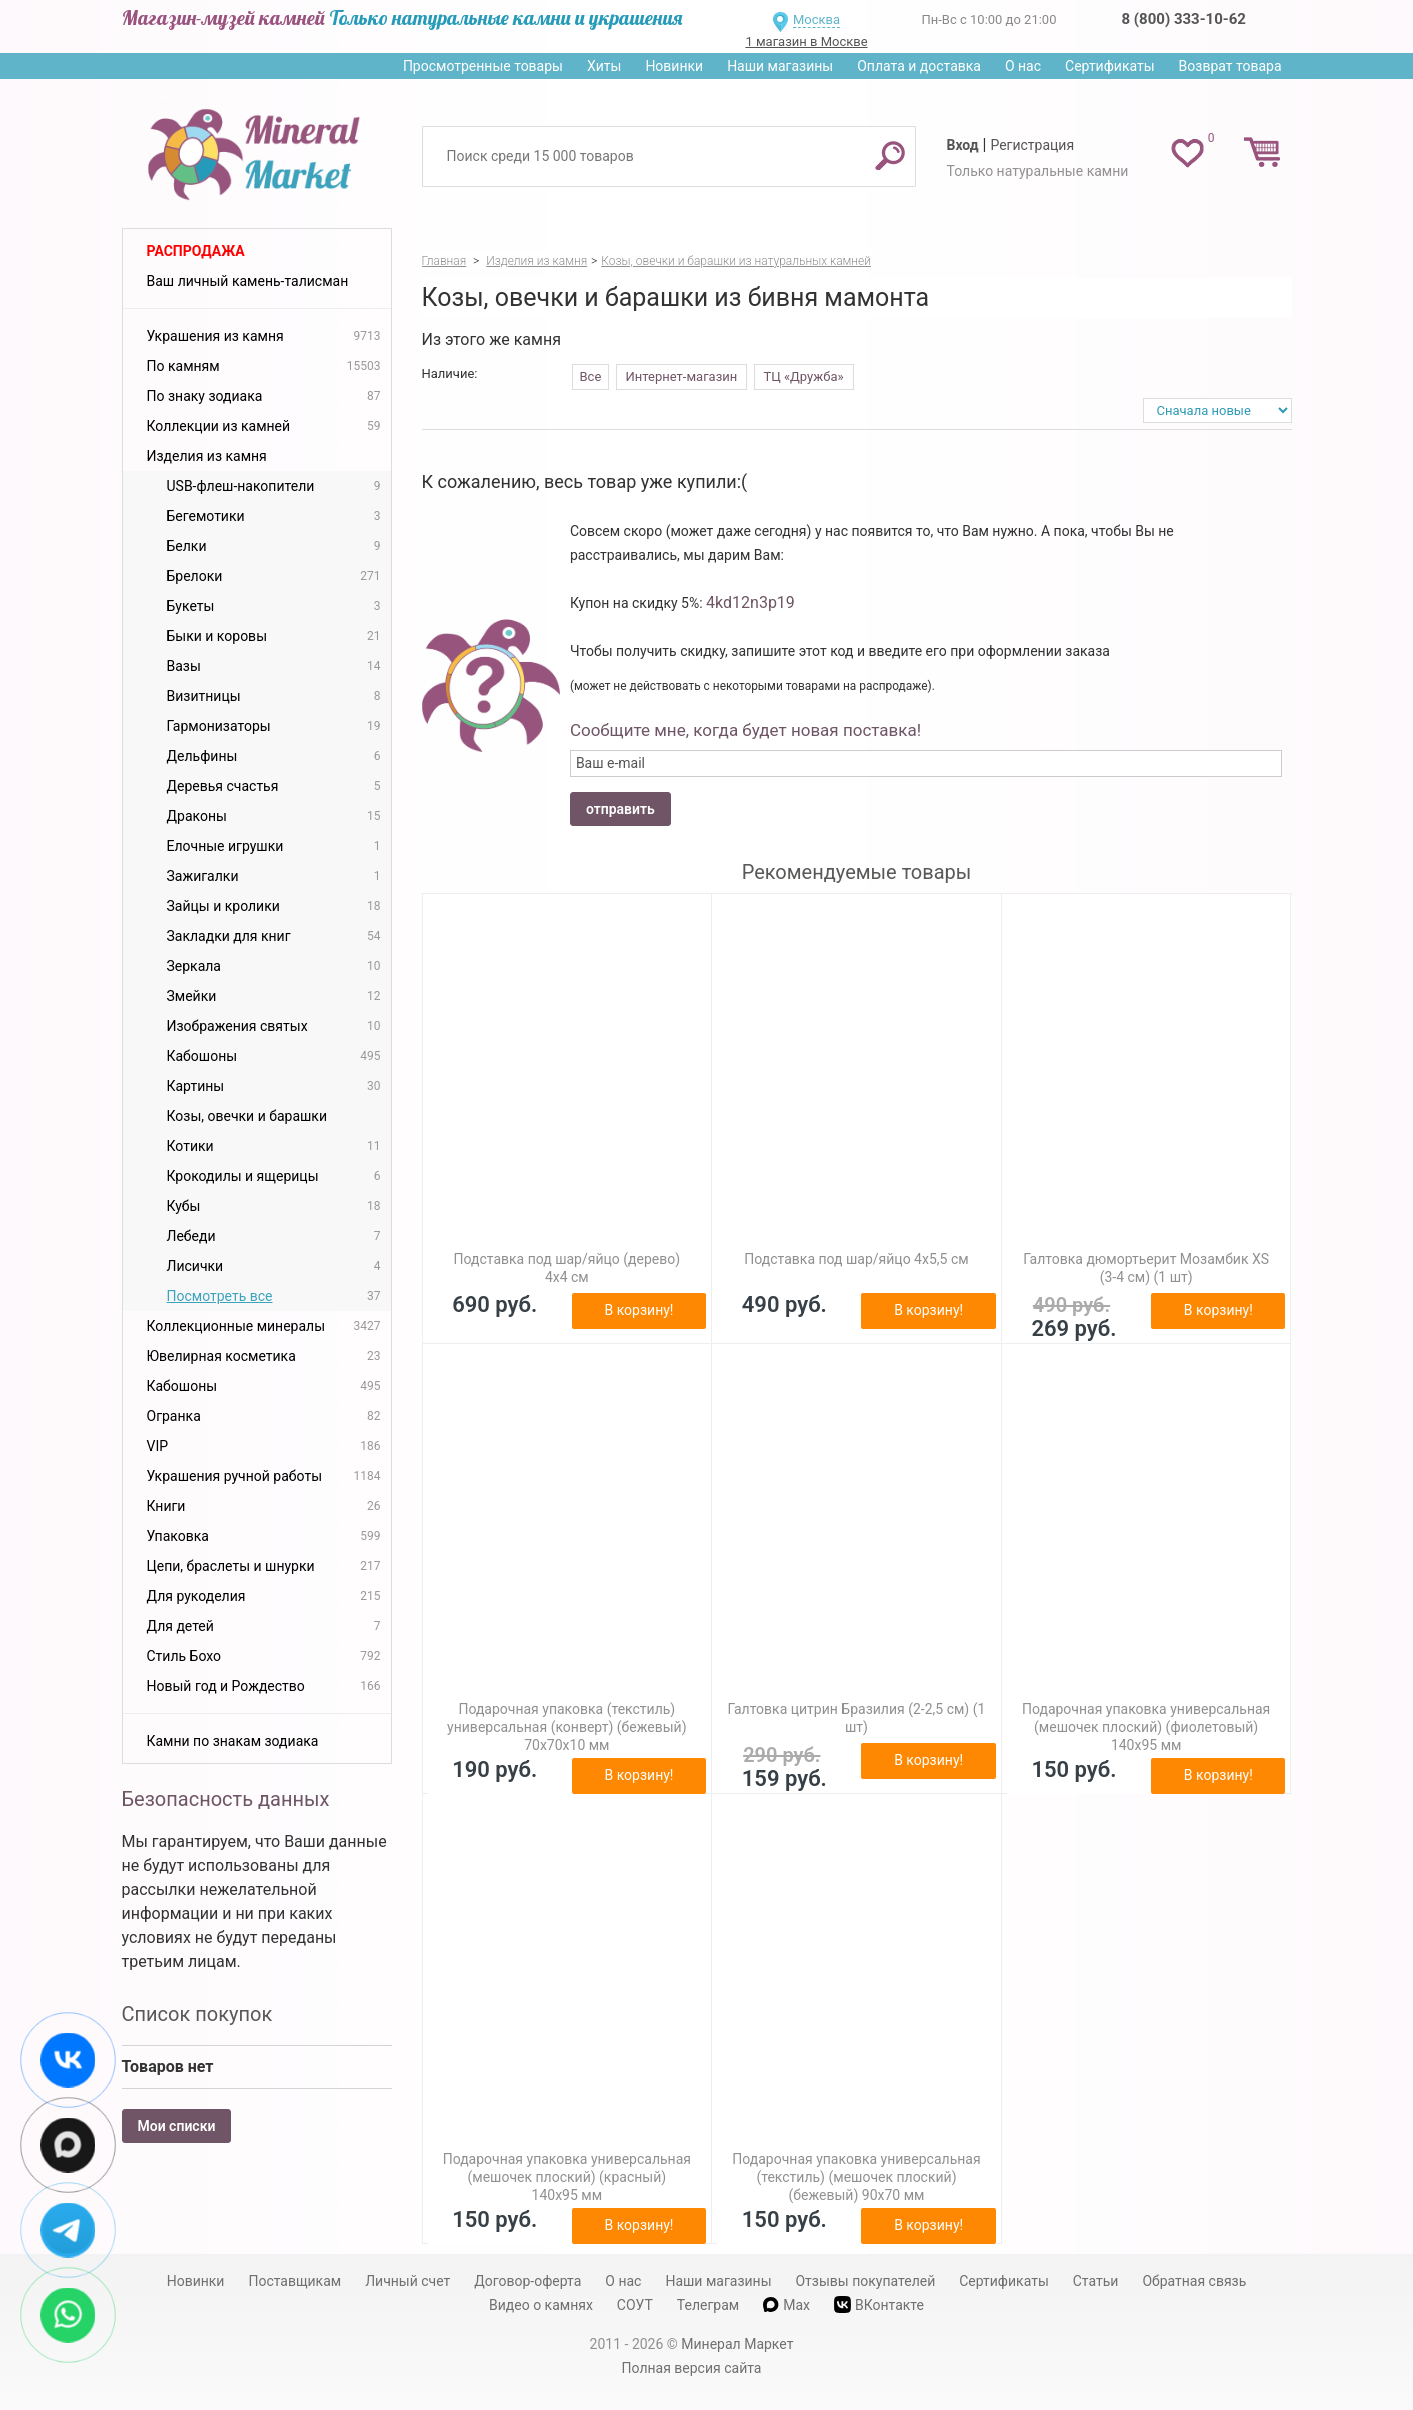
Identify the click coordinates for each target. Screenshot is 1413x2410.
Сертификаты (1110, 66)
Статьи (1096, 2281)
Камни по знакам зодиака (233, 1741)
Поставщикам (294, 2281)
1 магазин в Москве (806, 41)
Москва (816, 19)
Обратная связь (1194, 2281)
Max (786, 2305)
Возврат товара (1230, 66)
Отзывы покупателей (865, 2281)
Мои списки (177, 2126)
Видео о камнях (541, 2305)
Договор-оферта (527, 2281)
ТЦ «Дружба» (804, 376)
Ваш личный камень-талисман (248, 281)
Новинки (674, 66)
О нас (1023, 66)
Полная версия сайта (692, 2368)
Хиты (604, 66)
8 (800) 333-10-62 (1184, 19)
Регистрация (1032, 145)
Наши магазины (780, 66)
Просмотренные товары (483, 66)
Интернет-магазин (682, 376)
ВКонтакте (879, 2304)
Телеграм (708, 2305)
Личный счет (407, 2281)
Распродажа (196, 251)
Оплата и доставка (919, 66)
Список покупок (197, 2014)
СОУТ (635, 2305)
